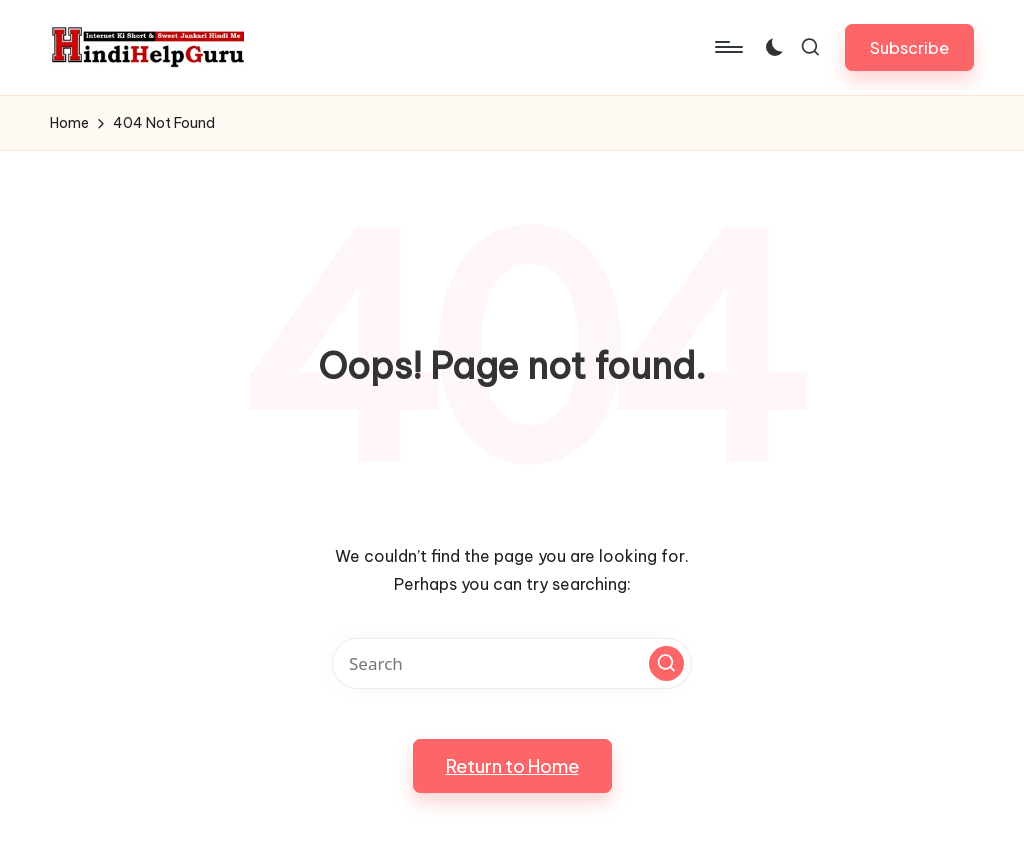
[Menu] (727, 47)
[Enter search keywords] (512, 663)
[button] (909, 47)
